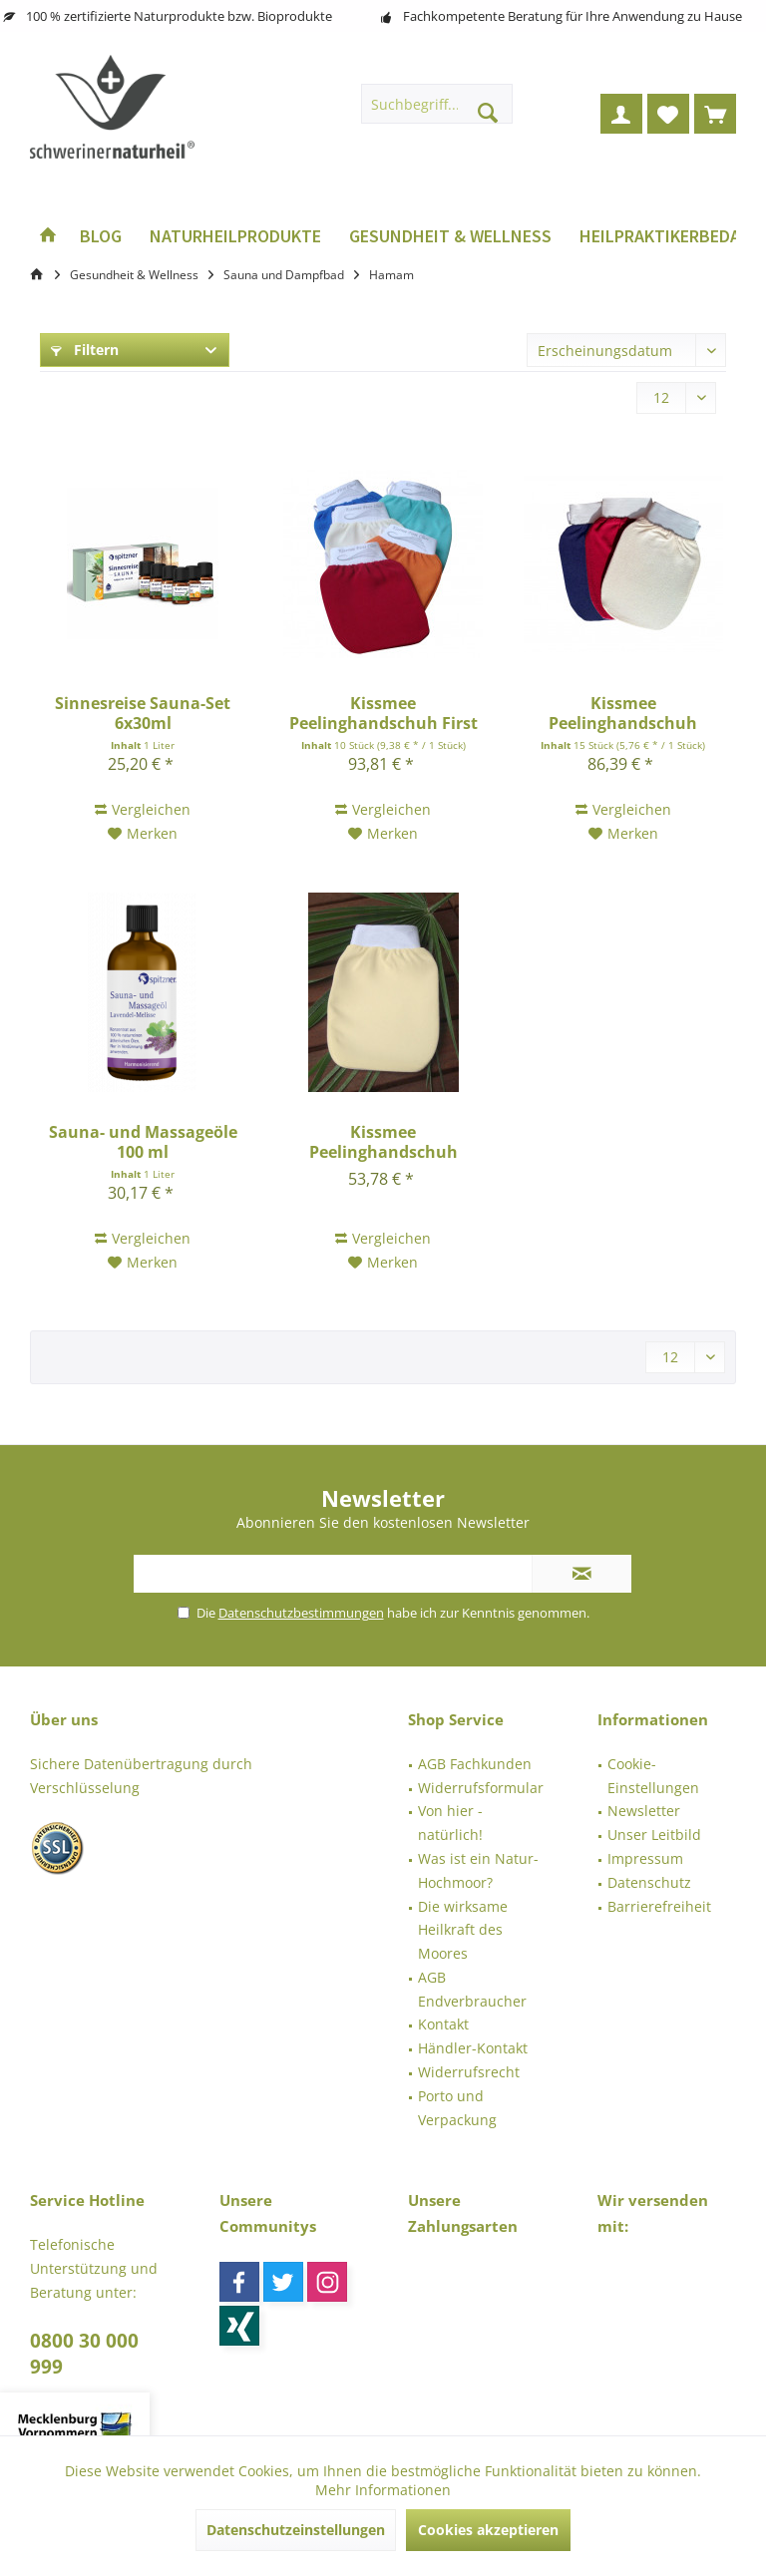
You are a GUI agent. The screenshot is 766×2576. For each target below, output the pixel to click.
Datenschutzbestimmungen (301, 1613)
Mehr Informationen (383, 2489)
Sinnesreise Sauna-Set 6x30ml (142, 713)
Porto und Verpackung (457, 2107)
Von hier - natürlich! (450, 1822)
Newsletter (643, 1810)
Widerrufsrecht (469, 2071)
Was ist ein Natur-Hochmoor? (478, 1870)
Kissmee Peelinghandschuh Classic (623, 713)
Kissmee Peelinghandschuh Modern (383, 1142)
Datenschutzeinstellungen (295, 2529)
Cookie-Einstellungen (653, 1775)
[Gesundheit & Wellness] (450, 236)
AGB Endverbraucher (472, 1989)
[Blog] (101, 236)
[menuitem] (715, 114)
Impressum (645, 1858)
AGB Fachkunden (475, 1763)
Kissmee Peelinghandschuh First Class (383, 713)
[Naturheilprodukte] (235, 236)
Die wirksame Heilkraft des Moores (463, 1930)
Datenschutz (649, 1882)
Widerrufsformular (481, 1787)
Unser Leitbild (654, 1834)
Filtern (85, 349)
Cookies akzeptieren (488, 2529)
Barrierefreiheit (659, 1906)
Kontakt (443, 2024)
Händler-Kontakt (473, 2047)
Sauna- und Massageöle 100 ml (143, 1142)
